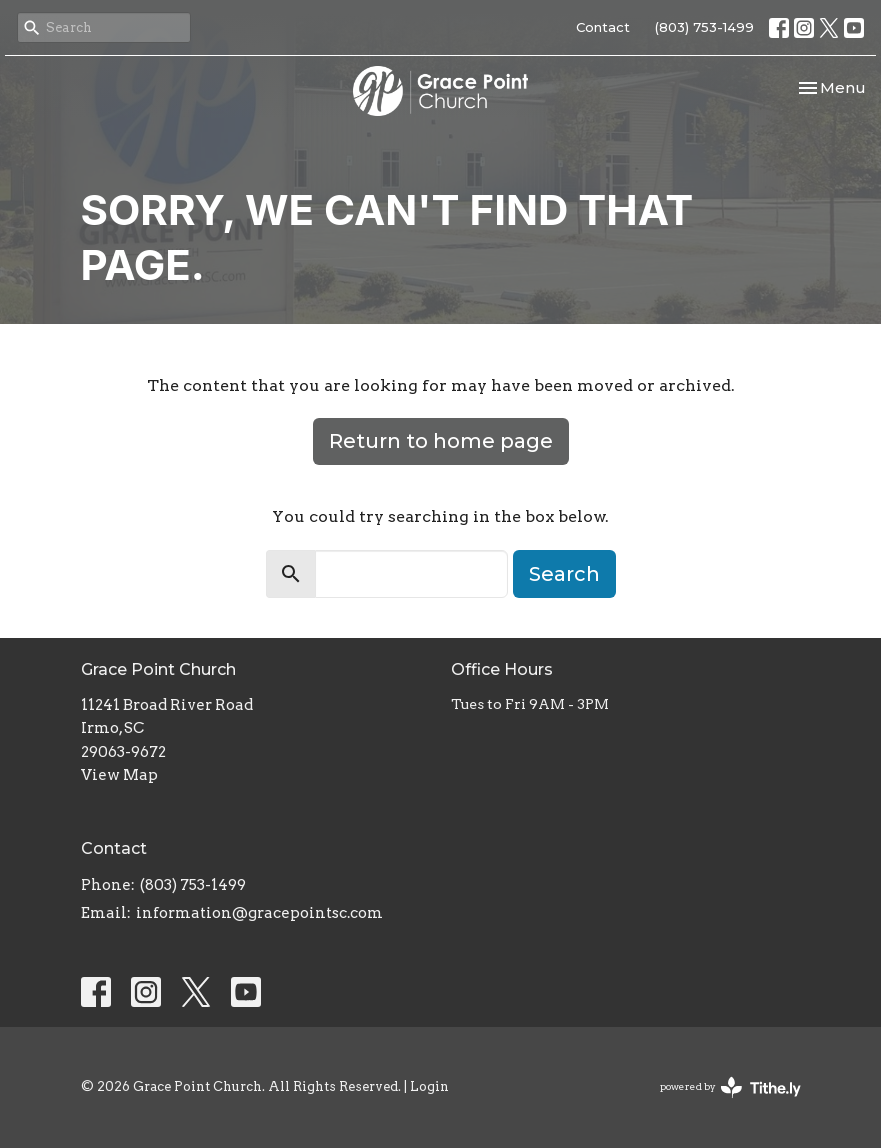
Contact (603, 27)
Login (429, 1086)
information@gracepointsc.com (259, 913)
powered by (730, 1087)
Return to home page (441, 441)
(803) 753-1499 (704, 27)
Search (564, 574)
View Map (119, 775)
